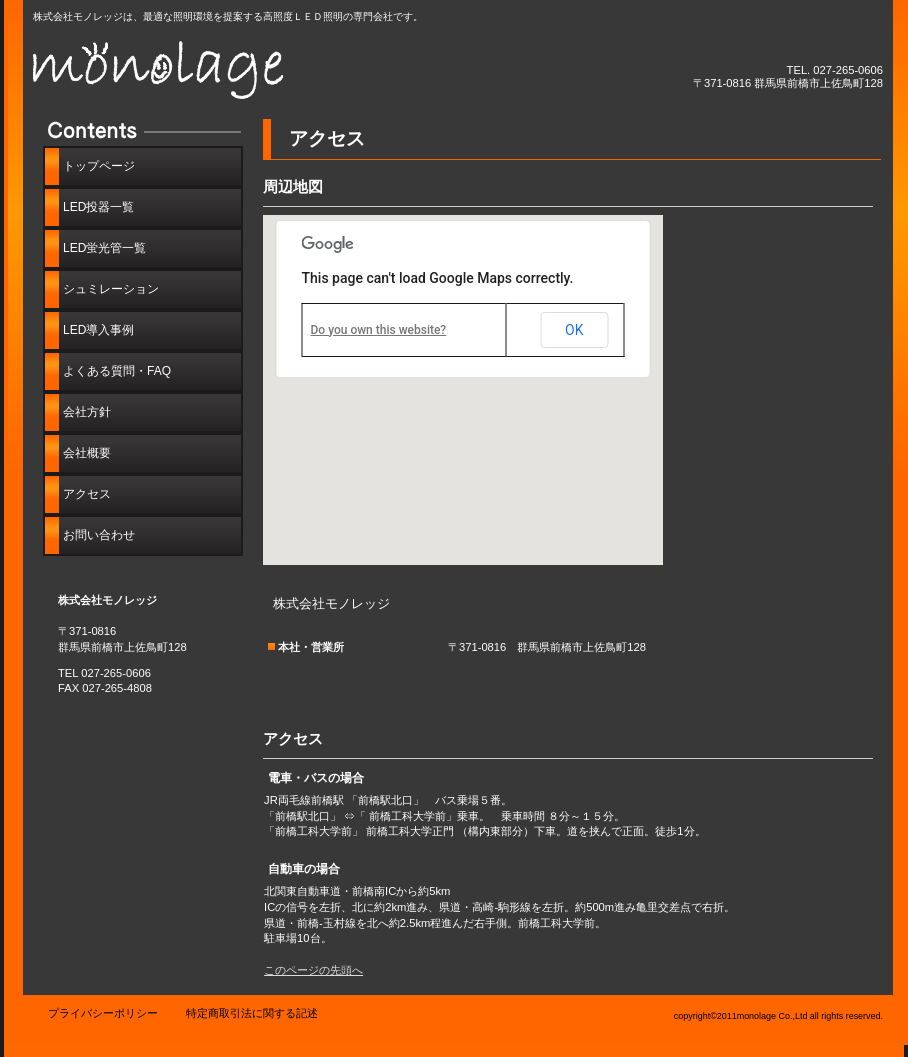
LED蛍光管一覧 (104, 248)
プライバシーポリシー (103, 1013)
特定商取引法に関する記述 (252, 1013)
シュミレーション (111, 289)
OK (574, 330)
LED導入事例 (98, 330)
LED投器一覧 (98, 207)
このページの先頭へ (313, 970)
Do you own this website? (379, 330)
